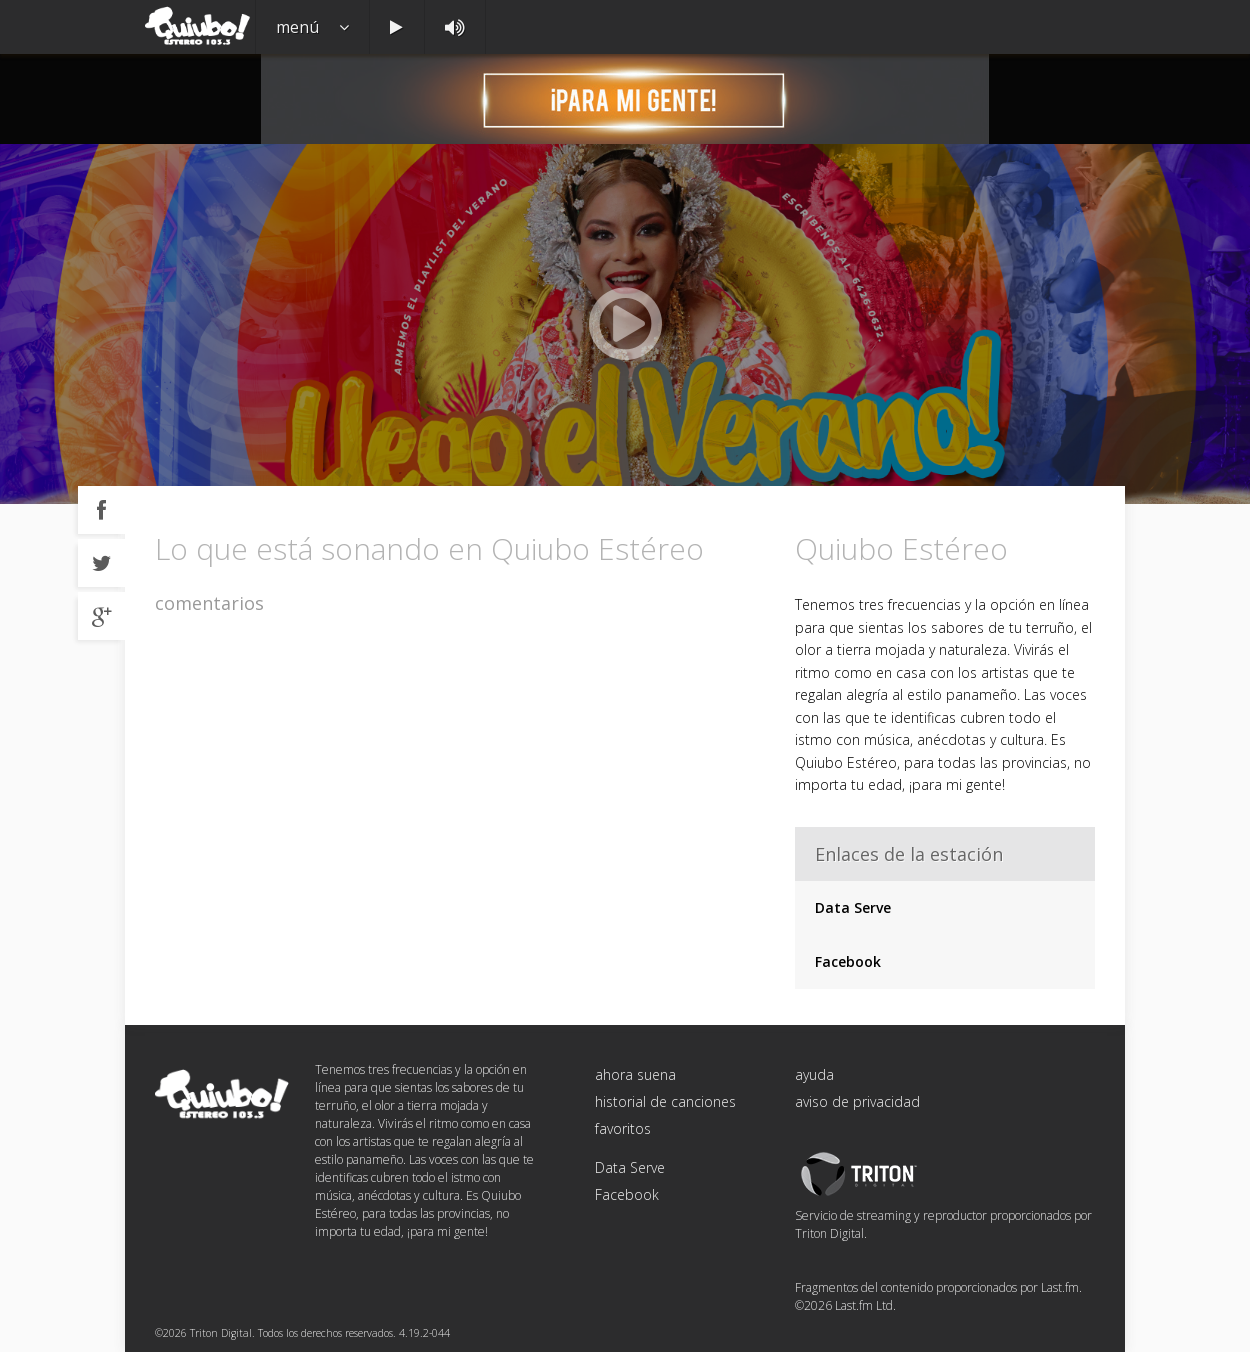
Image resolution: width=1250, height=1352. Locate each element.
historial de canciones (665, 1101)
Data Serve (853, 907)
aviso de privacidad (857, 1101)
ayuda (814, 1074)
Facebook (848, 961)
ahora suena (635, 1074)
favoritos (623, 1128)
